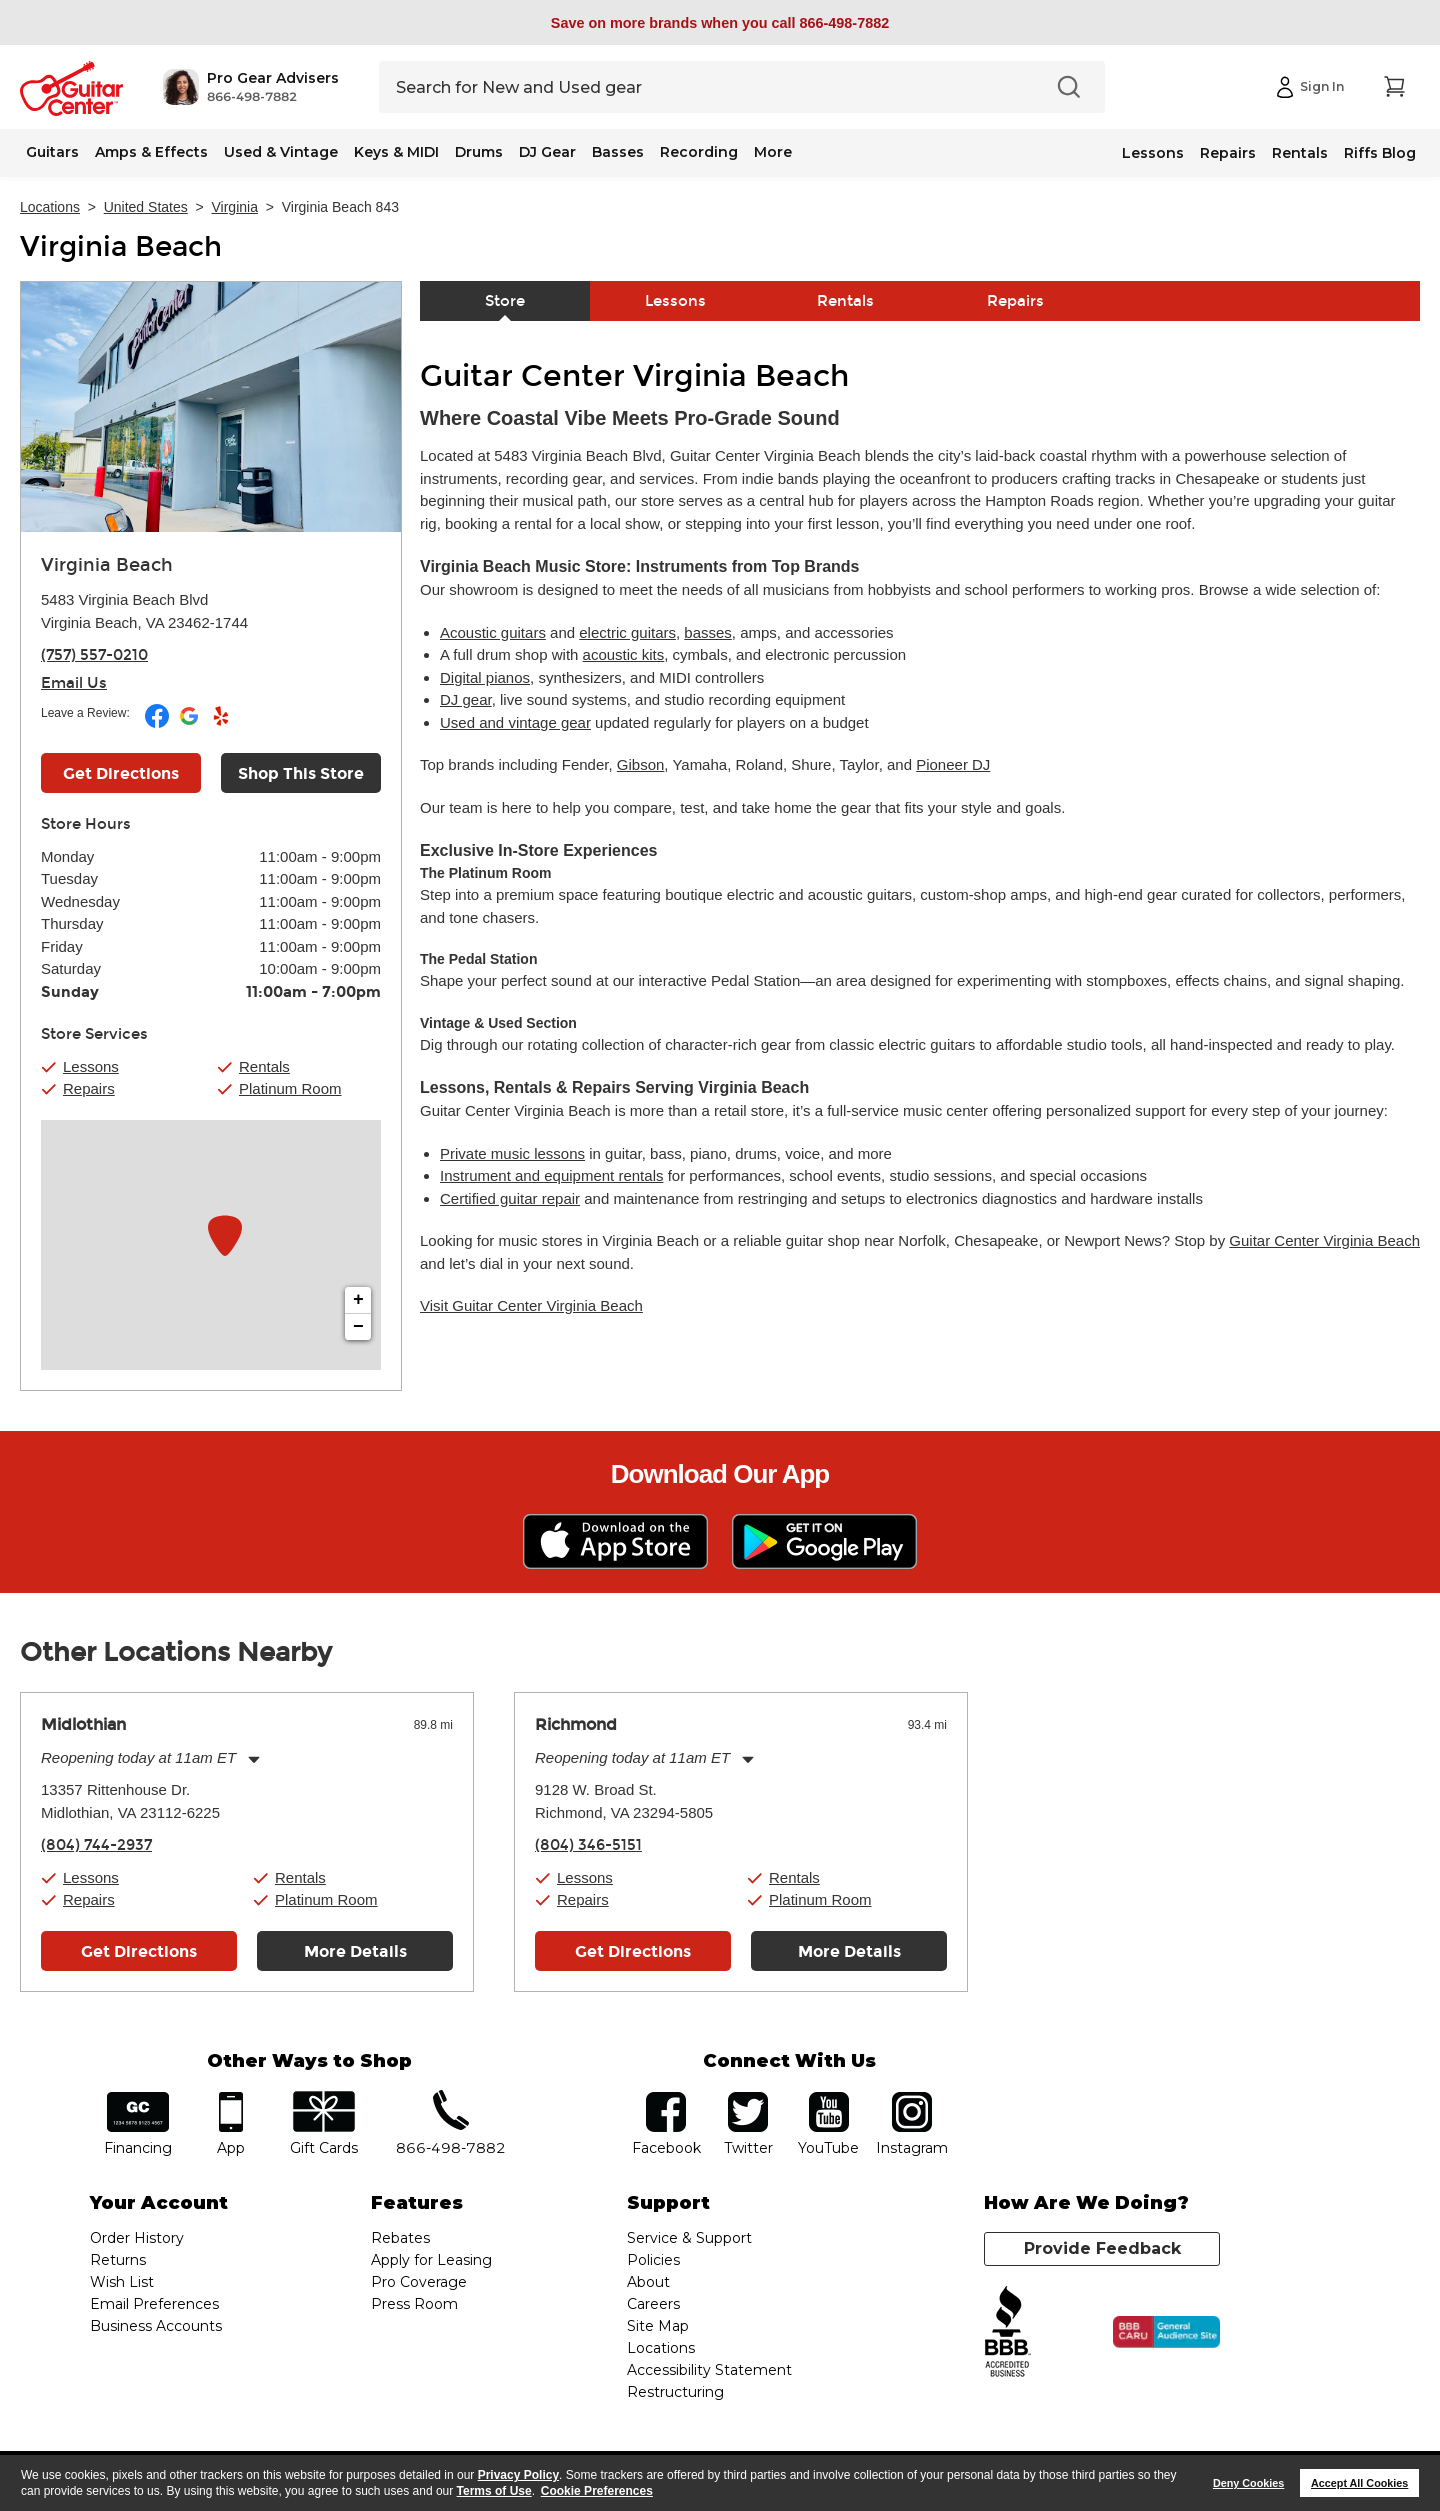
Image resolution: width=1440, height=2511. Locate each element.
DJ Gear (547, 152)
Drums (479, 152)
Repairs (1228, 153)
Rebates (400, 2238)
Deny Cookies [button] (1248, 2483)
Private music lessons (512, 1153)
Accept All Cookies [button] (1359, 2483)
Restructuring (675, 2392)
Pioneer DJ (953, 764)
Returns (118, 2260)
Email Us (74, 683)
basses (708, 632)
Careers (653, 2304)
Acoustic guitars (493, 632)
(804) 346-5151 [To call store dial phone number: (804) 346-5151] (588, 1845)
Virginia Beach (121, 247)
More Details (355, 1951)
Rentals (1300, 153)
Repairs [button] (89, 1088)
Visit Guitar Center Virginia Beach (531, 1305)
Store (505, 301)
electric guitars (627, 632)
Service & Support (689, 2238)
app (231, 2098)
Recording (699, 152)
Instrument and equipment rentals (551, 1175)
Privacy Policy (518, 2475)
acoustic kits (624, 654)
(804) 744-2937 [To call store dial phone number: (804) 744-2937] (96, 1845)
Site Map (658, 2326)
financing (138, 2098)
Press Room (414, 2304)
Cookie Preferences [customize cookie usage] (597, 2491)
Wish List (122, 2282)
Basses (618, 152)
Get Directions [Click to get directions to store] (121, 773)
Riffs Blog (1380, 153)
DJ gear (466, 699)
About (648, 2282)
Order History (137, 2238)
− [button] (358, 1327)
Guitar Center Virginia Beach (1324, 1240)
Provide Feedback (1102, 2248)
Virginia (235, 207)
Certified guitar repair (510, 1198)
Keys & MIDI (396, 152)
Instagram (911, 2098)
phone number (451, 2098)
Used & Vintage (281, 152)
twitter (748, 2098)
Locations (50, 207)
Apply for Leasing (431, 2260)
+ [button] (358, 1300)
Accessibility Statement (709, 2370)
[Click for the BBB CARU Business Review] (1166, 2332)
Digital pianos (485, 677)
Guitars (52, 152)
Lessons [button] (91, 1066)
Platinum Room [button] (290, 1088)
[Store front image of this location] (211, 407)
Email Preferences (154, 2304)
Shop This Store (301, 773)
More (773, 152)
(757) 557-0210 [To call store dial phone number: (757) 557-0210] (94, 655)
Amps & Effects (151, 152)
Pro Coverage (419, 2282)
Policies (653, 2260)
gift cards (323, 2098)
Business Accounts (156, 2326)
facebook (666, 2098)
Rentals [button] (264, 1066)
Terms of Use (494, 2491)
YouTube (829, 2098)
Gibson (641, 764)
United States (146, 207)
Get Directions (139, 1951)
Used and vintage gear (515, 722)
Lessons (1153, 153)
